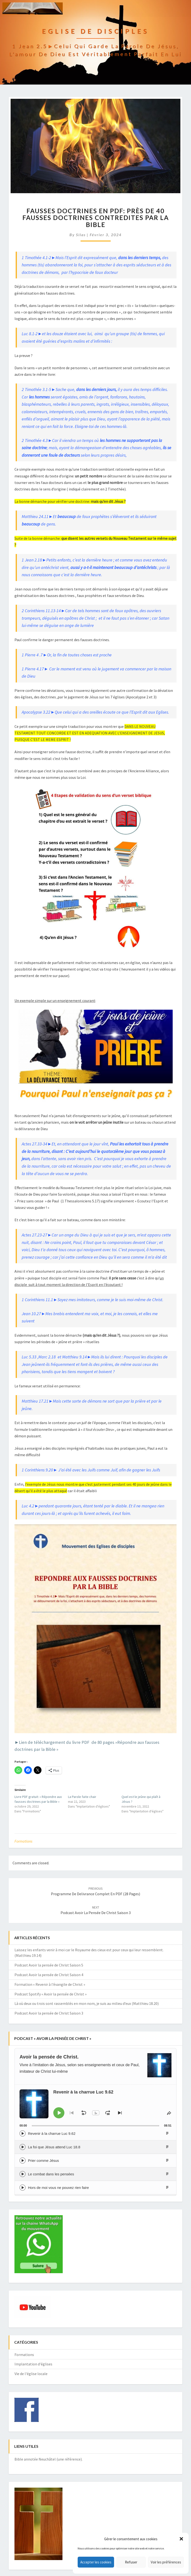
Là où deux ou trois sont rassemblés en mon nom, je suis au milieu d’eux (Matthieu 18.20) (86, 2003)
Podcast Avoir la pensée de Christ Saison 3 (48, 2013)
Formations (23, 1841)
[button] (181, 2538)
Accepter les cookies (95, 2562)
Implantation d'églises (33, 2364)
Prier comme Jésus (43, 2160)
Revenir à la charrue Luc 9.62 (51, 2133)
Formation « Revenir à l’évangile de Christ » (49, 1984)
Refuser (131, 2562)
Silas (81, 234)
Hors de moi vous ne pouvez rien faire (58, 2188)
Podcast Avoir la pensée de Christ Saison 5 (48, 1965)
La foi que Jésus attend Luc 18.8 (54, 2147)
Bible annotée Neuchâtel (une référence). (48, 2459)
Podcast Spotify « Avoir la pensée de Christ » (50, 1994)
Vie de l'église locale (31, 2373)
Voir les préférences (166, 2562)
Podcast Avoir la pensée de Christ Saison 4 (48, 1974)
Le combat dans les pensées (51, 2174)
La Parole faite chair (82, 1797)
